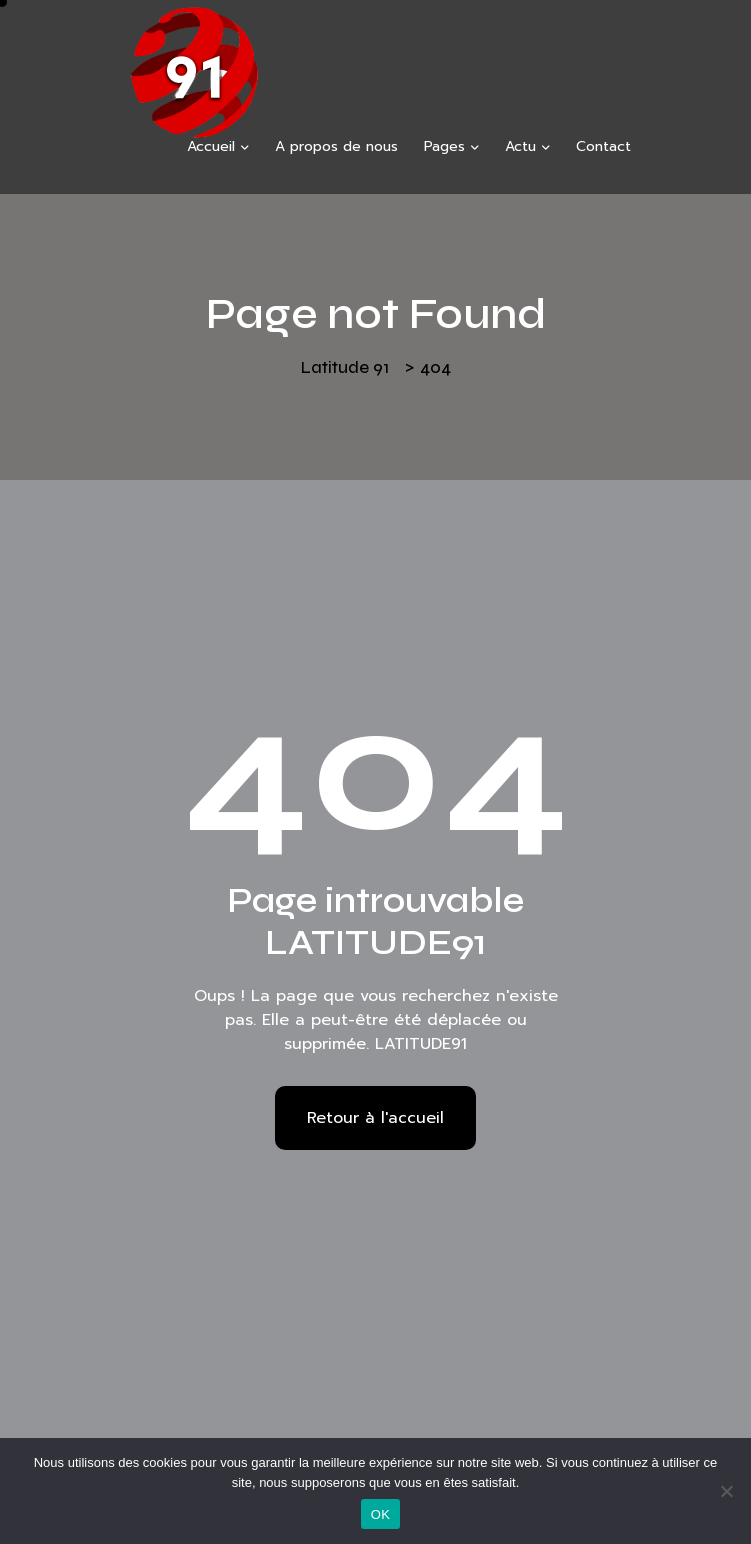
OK (380, 1514)
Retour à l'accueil (375, 1118)
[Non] (726, 1491)
